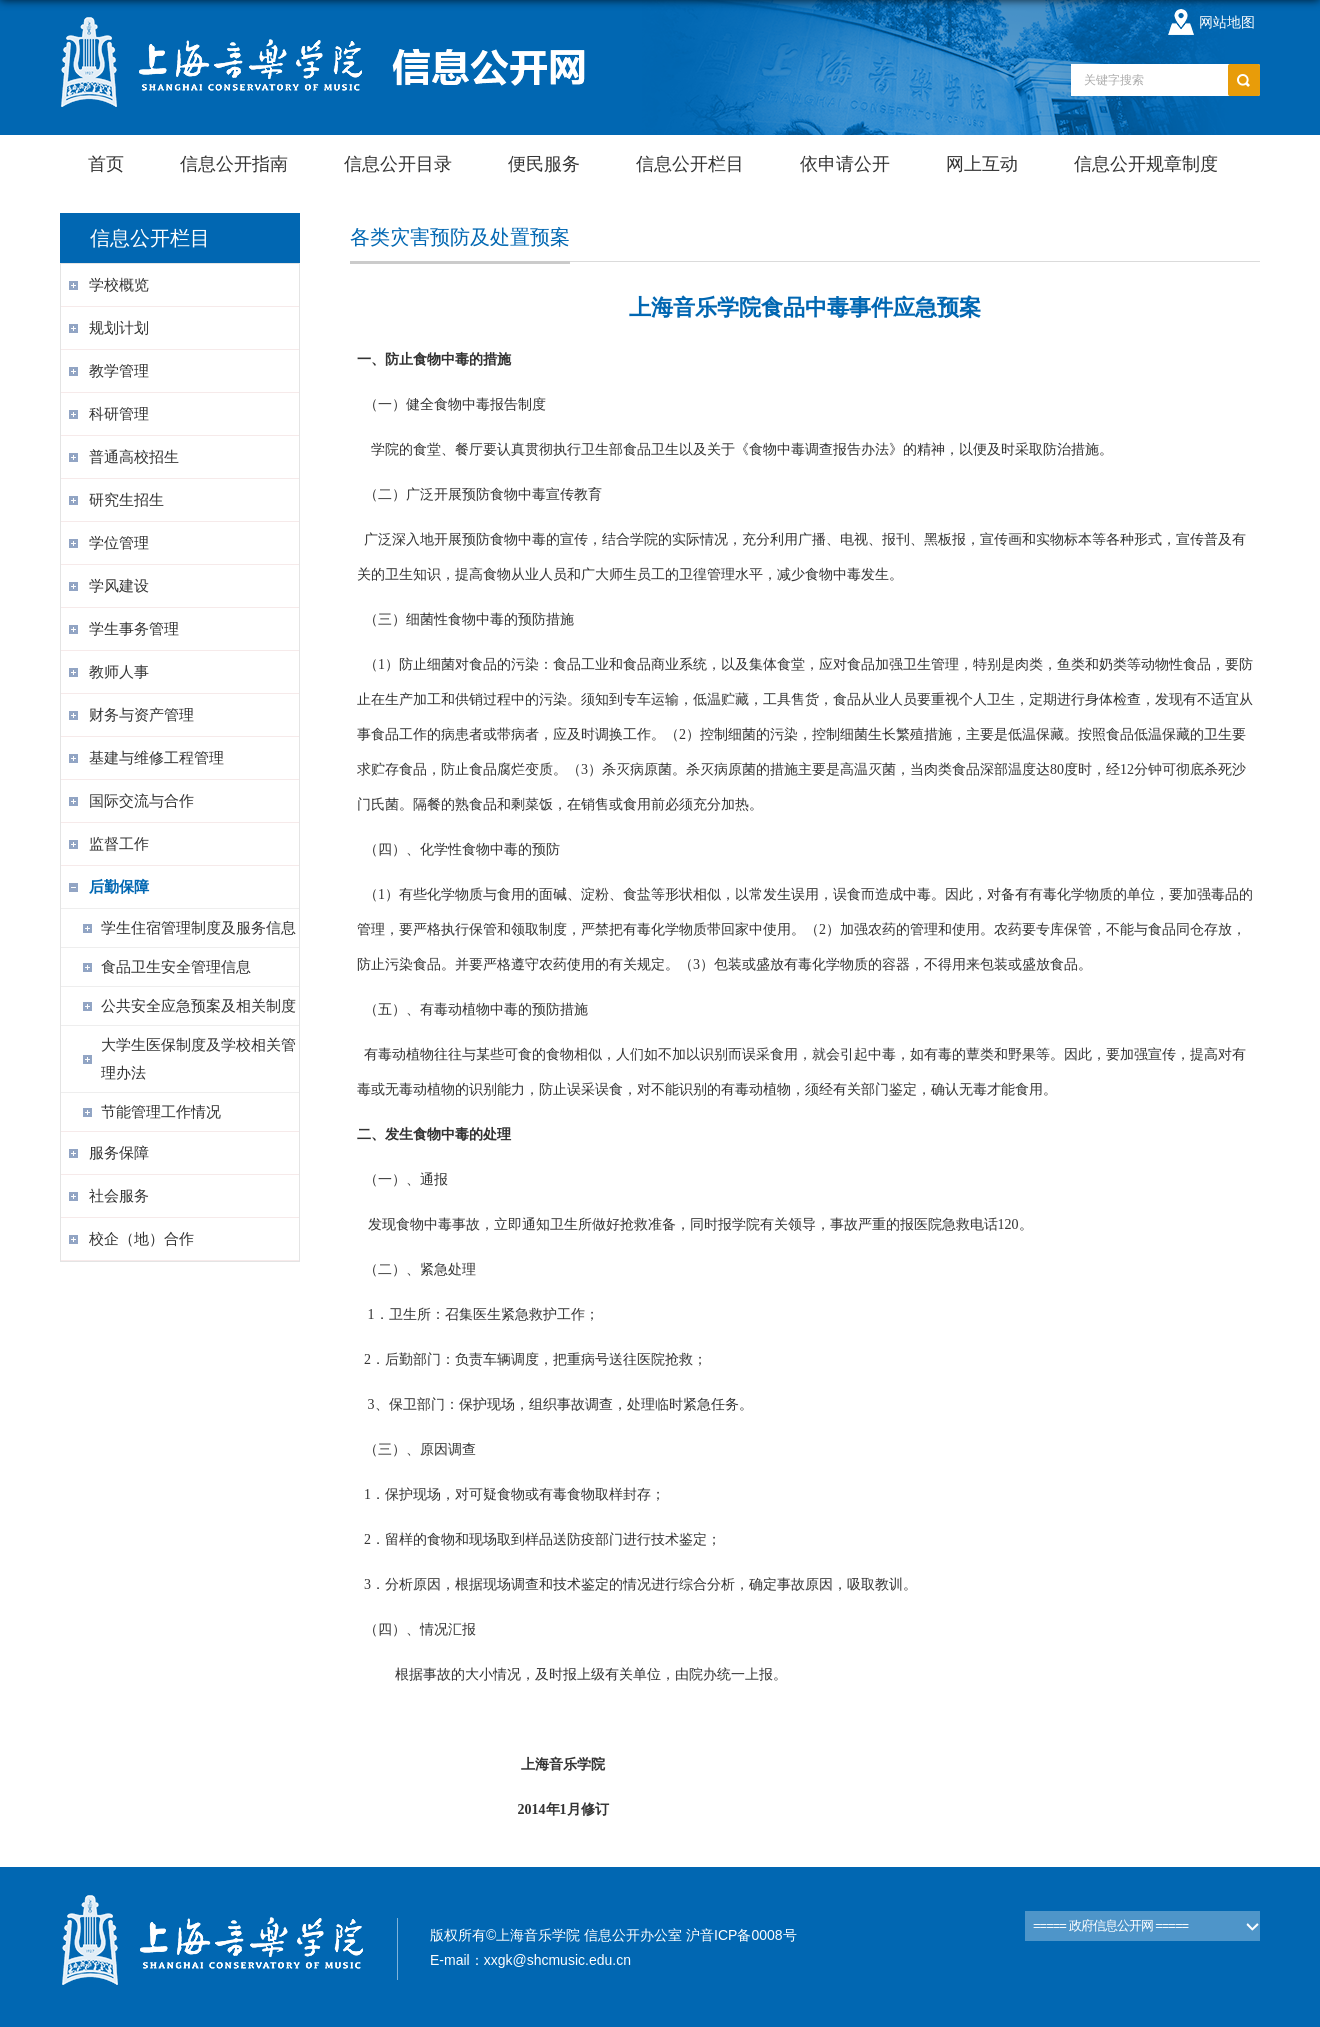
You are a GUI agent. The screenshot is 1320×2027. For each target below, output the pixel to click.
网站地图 (1227, 22)
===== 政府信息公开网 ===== (1110, 1925)
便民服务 (544, 164)
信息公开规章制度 (1146, 164)
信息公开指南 (234, 164)
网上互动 (982, 164)
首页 (106, 164)
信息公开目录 (398, 164)
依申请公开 (845, 164)
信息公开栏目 (690, 164)
